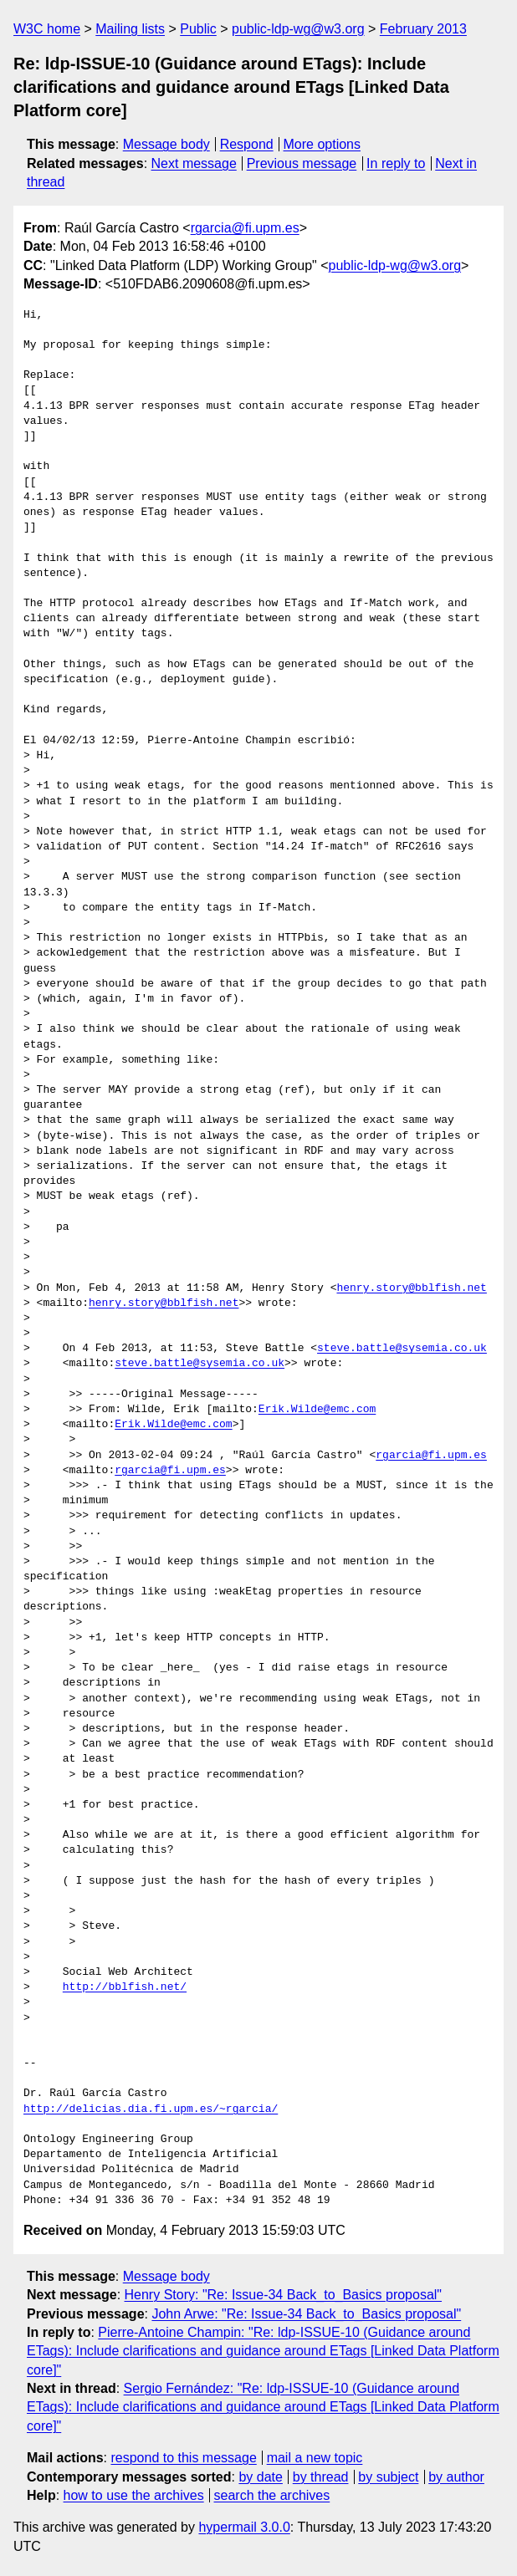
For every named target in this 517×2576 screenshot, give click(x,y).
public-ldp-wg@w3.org (298, 29)
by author (456, 2477)
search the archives (272, 2495)
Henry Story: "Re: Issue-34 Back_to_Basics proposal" (284, 2295)
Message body (166, 144)
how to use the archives (134, 2495)
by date (260, 2477)
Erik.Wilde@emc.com (317, 1409)
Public (198, 29)
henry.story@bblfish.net (411, 1288)
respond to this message (183, 2458)
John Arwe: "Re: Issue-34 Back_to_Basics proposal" (306, 2314)
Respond (247, 144)
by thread (321, 2477)
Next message (194, 163)
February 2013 (423, 29)
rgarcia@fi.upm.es (245, 228)
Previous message (302, 163)
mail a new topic (315, 2458)
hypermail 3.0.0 (243, 2527)
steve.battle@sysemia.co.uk (402, 1348)
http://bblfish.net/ (125, 1987)
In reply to (395, 163)
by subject (388, 2477)
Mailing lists (130, 29)
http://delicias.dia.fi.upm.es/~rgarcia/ (150, 2109)
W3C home (46, 29)
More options (322, 144)
